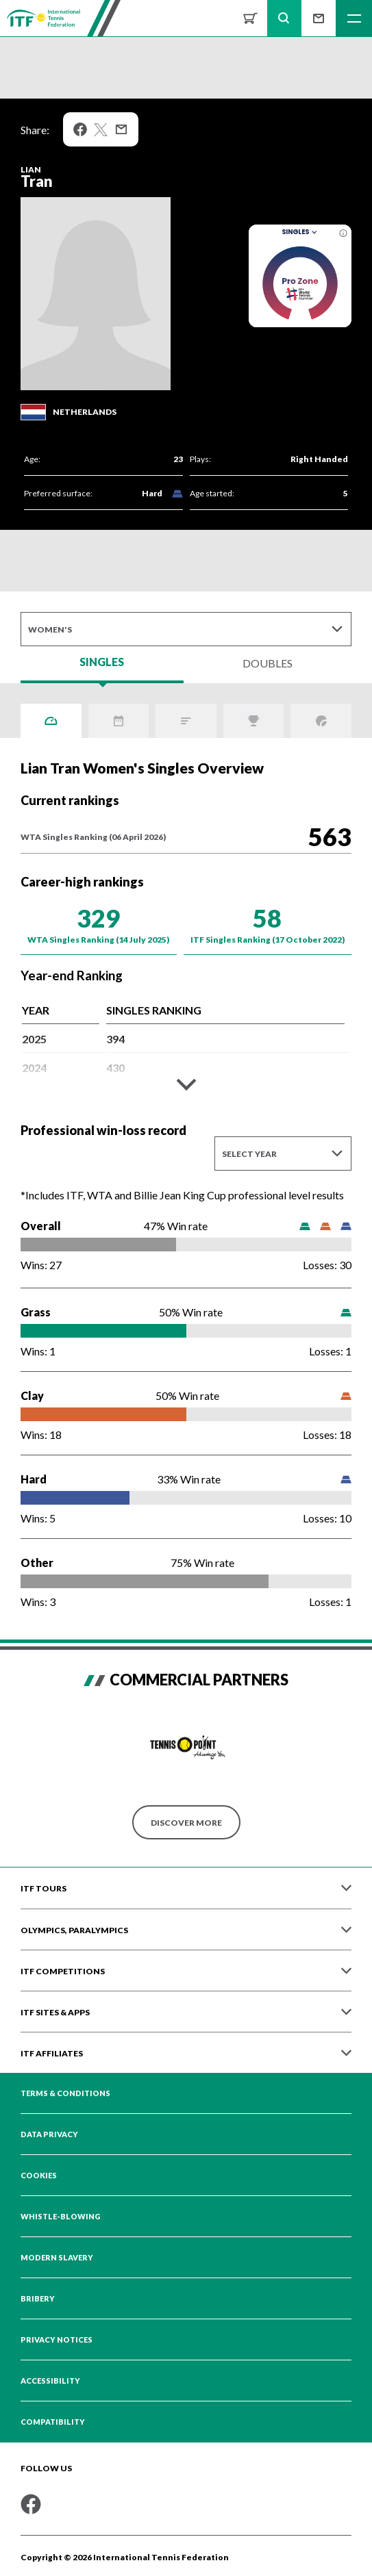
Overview (51, 721)
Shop (250, 18)
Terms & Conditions (65, 2093)
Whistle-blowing (61, 2216)
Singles (300, 232)
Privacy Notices (56, 2340)
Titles (253, 721)
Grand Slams (320, 721)
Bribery (38, 2299)
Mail (121, 129)
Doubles (268, 662)
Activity (118, 721)
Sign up (318, 18)
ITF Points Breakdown (186, 721)
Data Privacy (49, 2134)
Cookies (39, 2175)
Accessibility (50, 2381)
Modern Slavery (57, 2258)
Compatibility (53, 2422)
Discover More (186, 1823)
